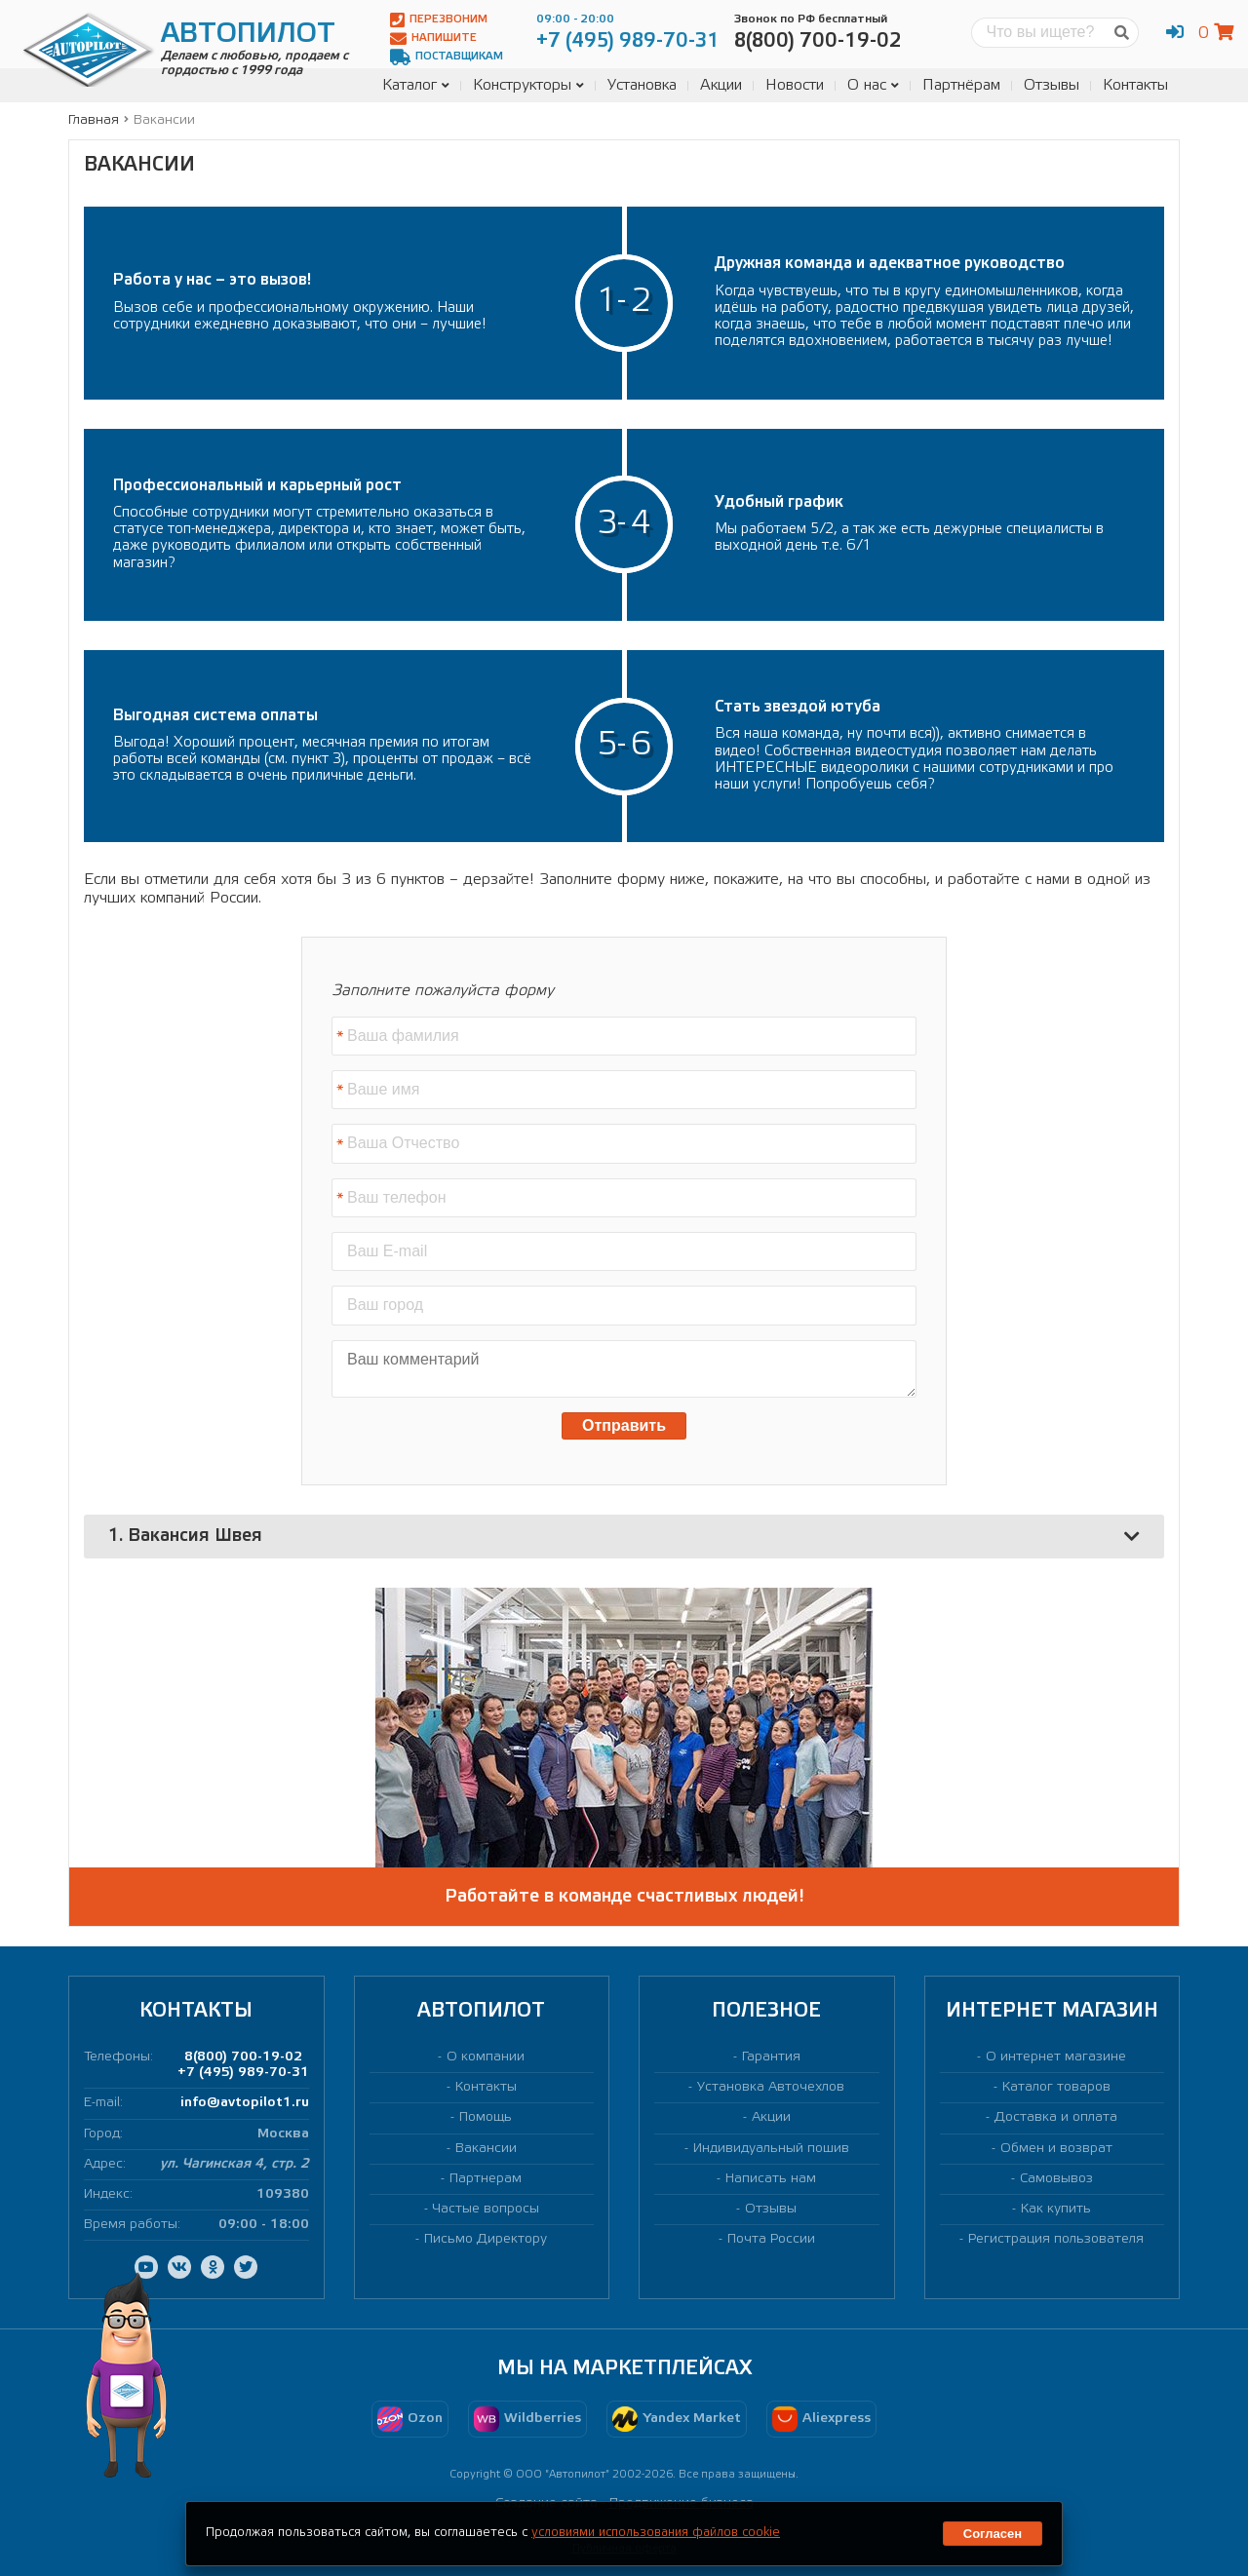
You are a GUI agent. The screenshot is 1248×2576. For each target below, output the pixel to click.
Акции (721, 85)
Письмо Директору (485, 2239)
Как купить (1056, 2209)
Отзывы (1051, 85)
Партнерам (485, 2178)
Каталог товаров (1056, 2087)
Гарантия (771, 2057)
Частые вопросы (486, 2209)
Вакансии (486, 2148)
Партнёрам (961, 85)
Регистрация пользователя (1056, 2239)
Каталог (415, 85)
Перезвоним (439, 20)
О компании (486, 2057)
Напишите (433, 38)
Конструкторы (528, 85)
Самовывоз (1056, 2178)
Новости (794, 85)
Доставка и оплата (1055, 2117)
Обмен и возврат (1056, 2148)
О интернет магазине (1056, 2057)
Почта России (771, 2239)
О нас (873, 85)
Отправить (624, 1425)
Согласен (992, 2533)
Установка (642, 85)
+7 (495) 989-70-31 (243, 2072)
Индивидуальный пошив (771, 2148)
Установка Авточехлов (770, 2087)
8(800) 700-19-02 (243, 2057)
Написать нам (770, 2178)
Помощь (485, 2117)
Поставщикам (446, 57)
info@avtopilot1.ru (244, 2102)
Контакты (1135, 85)
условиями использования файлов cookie (655, 2532)
